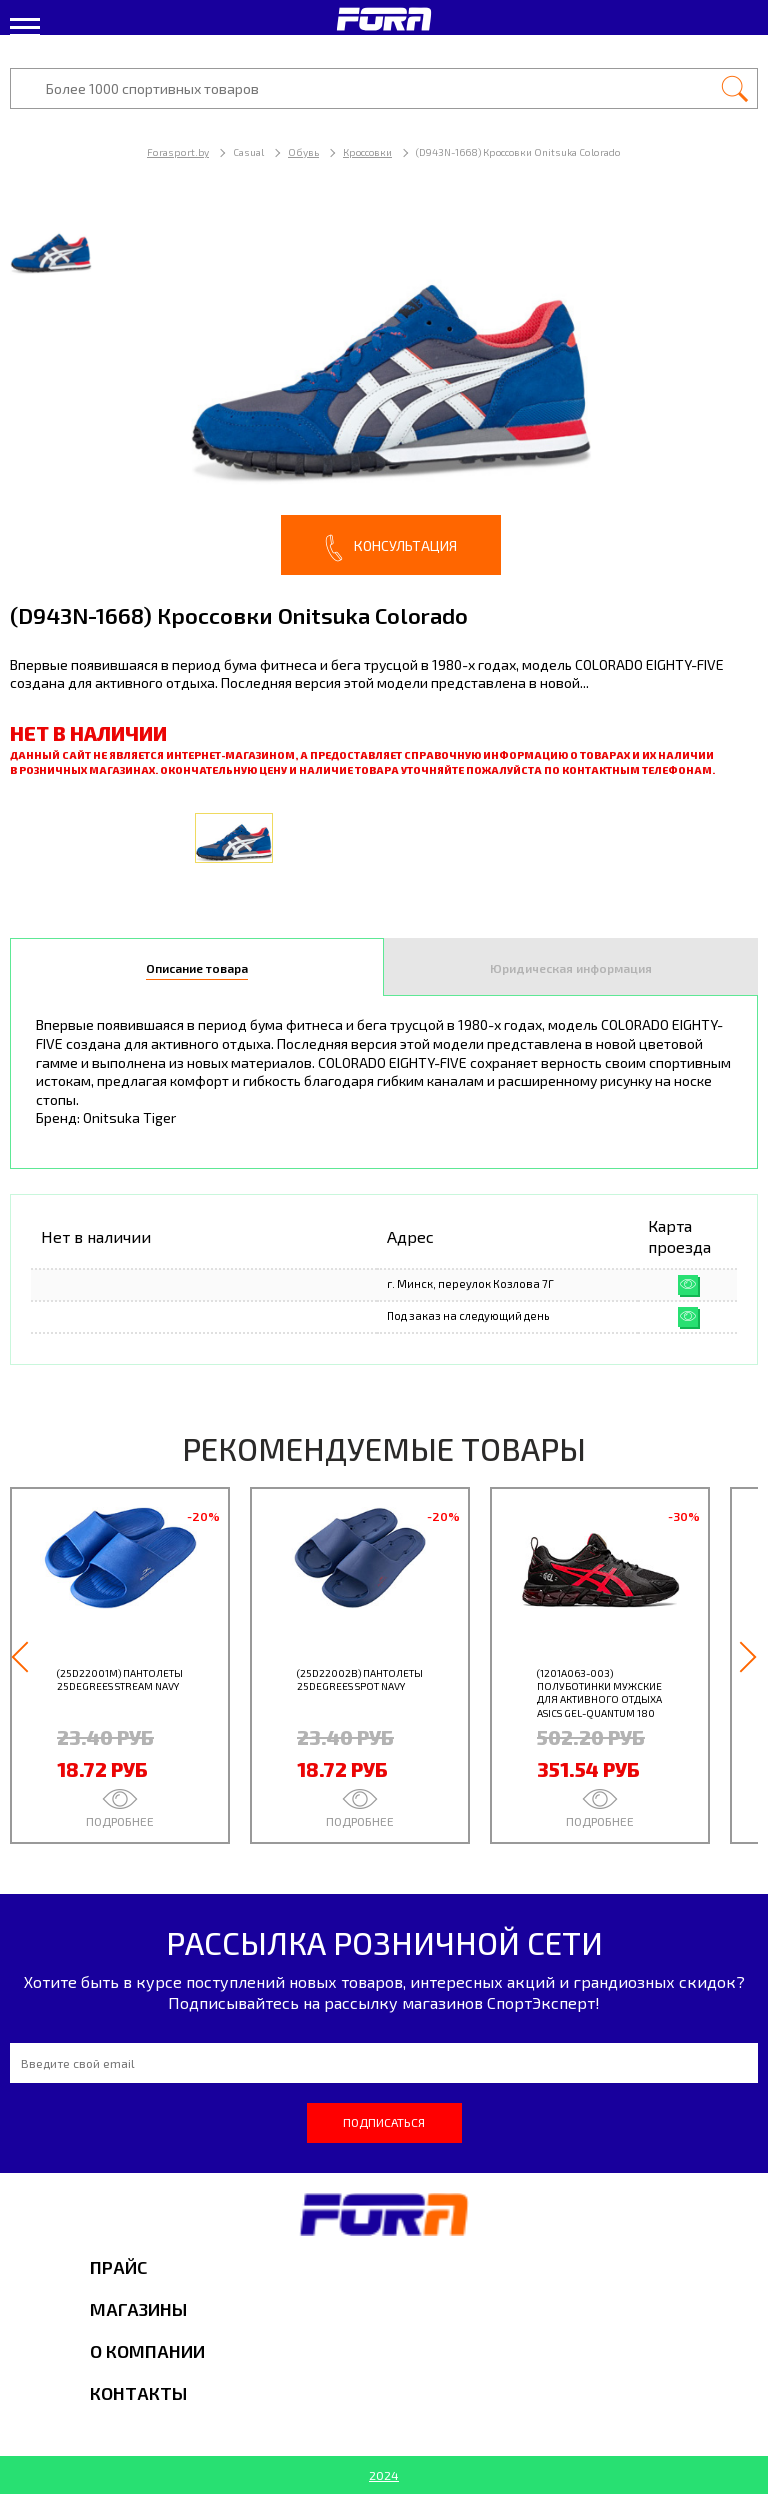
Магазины (138, 2309)
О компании (147, 2351)
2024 (384, 2475)
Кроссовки (367, 152)
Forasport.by (178, 152)
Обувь (303, 152)
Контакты (138, 2393)
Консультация (391, 548)
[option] (384, 389)
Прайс (118, 2267)
